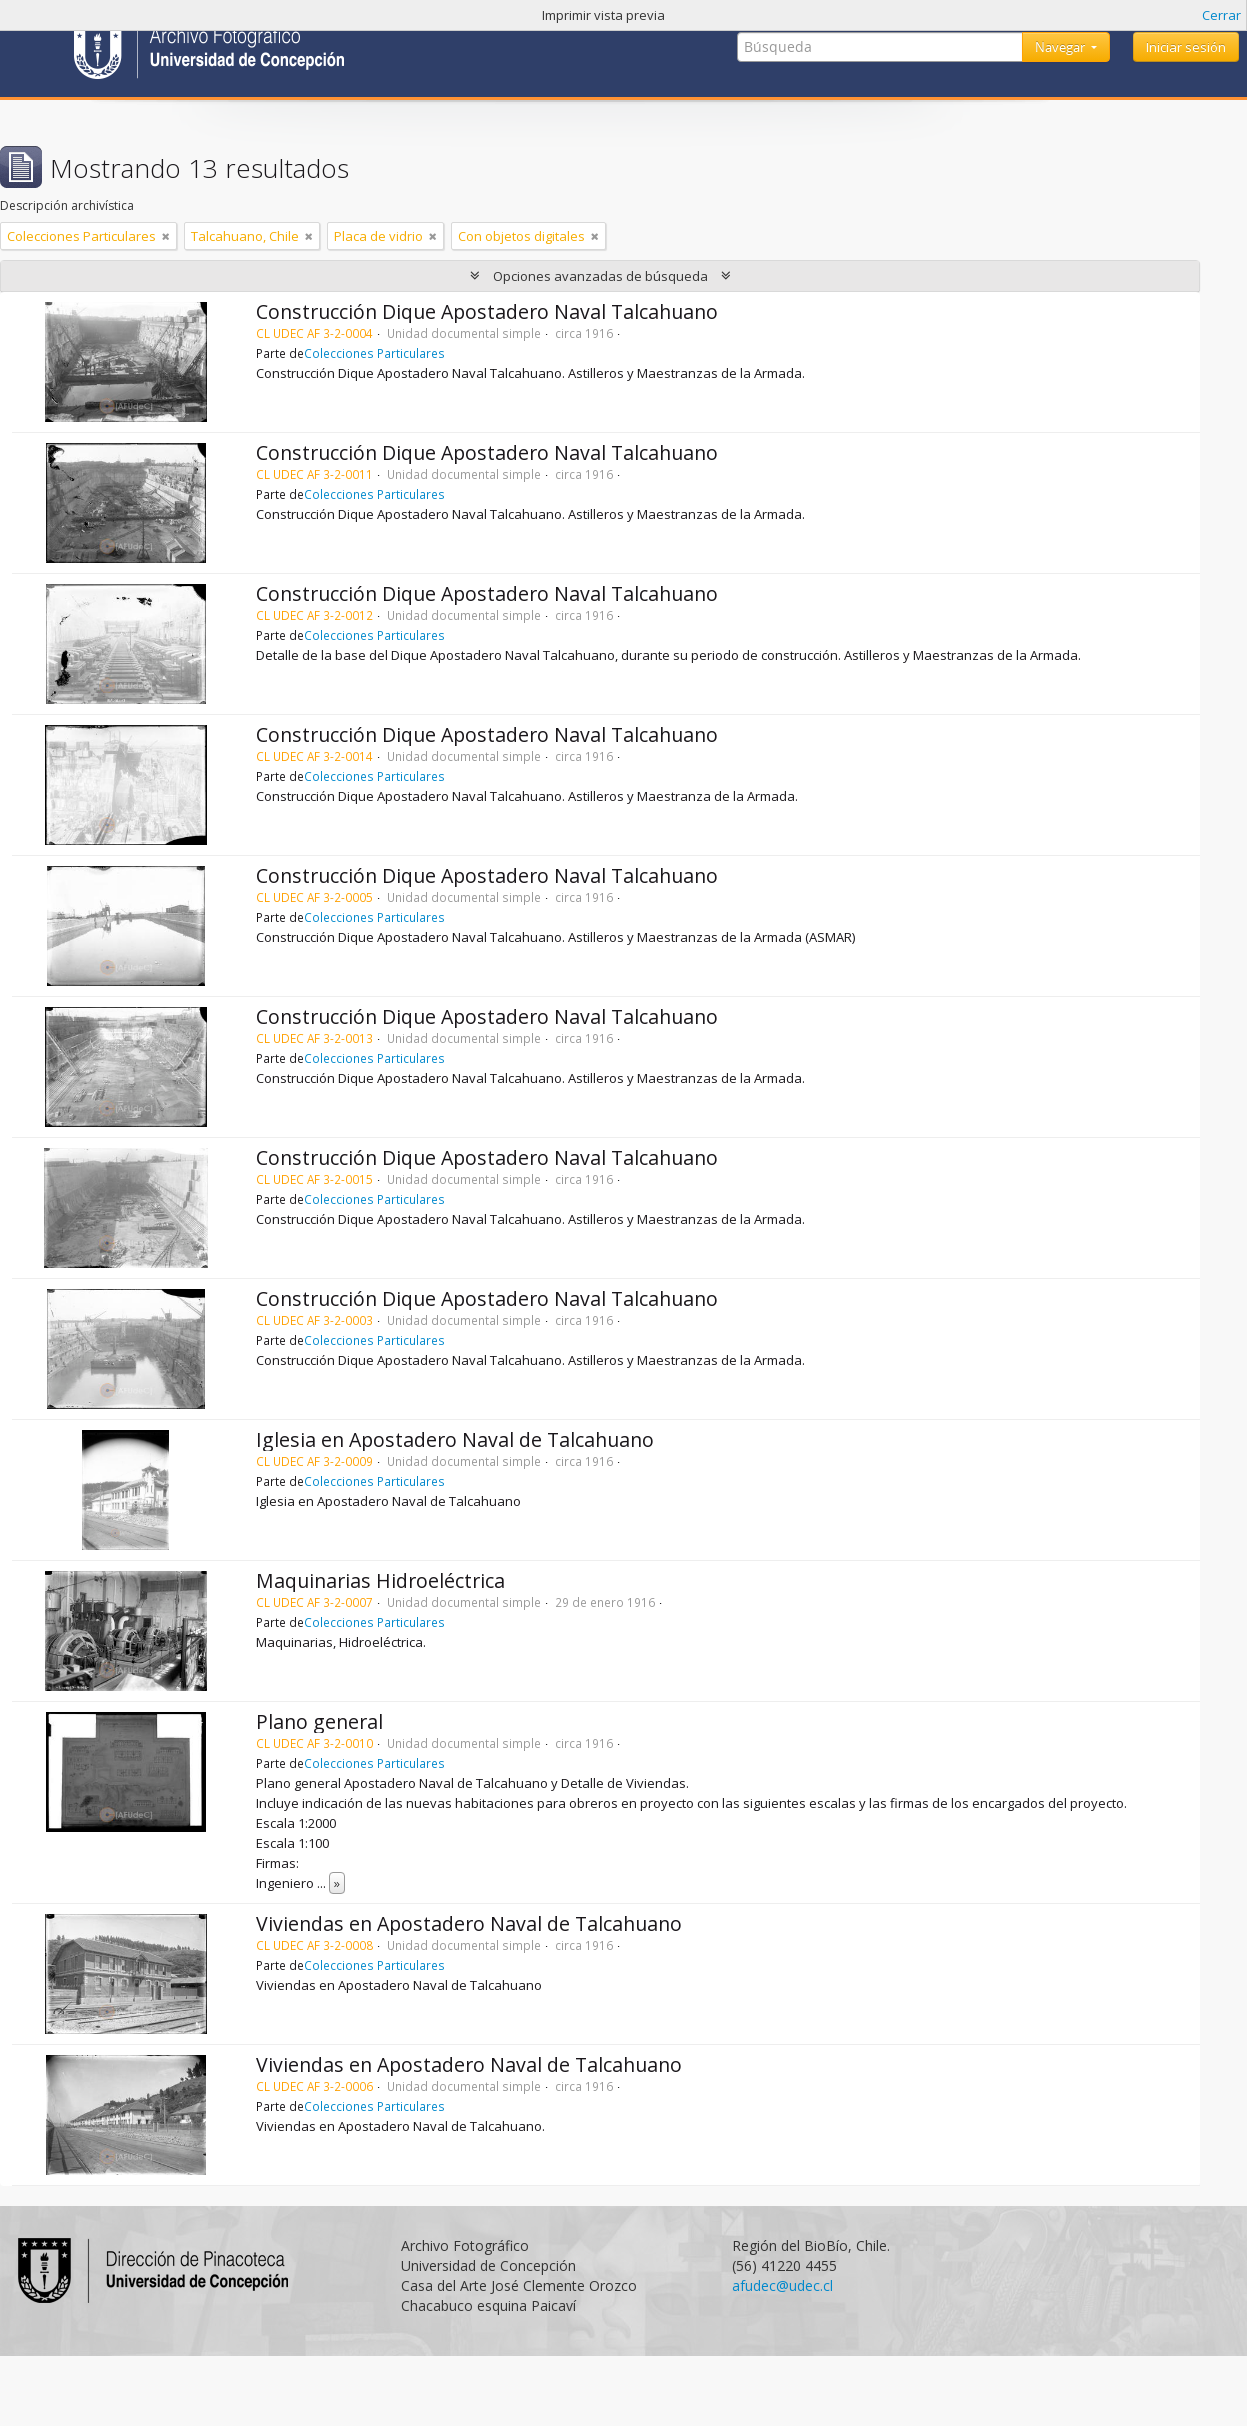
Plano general (319, 1721)
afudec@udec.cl (782, 2285)
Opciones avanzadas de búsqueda (600, 276)
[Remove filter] (166, 236)
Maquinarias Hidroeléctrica (380, 1580)
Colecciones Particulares (374, 353)
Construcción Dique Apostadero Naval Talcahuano (487, 311)
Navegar (1061, 47)
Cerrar (1221, 15)
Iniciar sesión (1186, 47)
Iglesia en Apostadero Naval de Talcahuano (455, 1439)
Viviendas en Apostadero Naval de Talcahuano (469, 1923)
